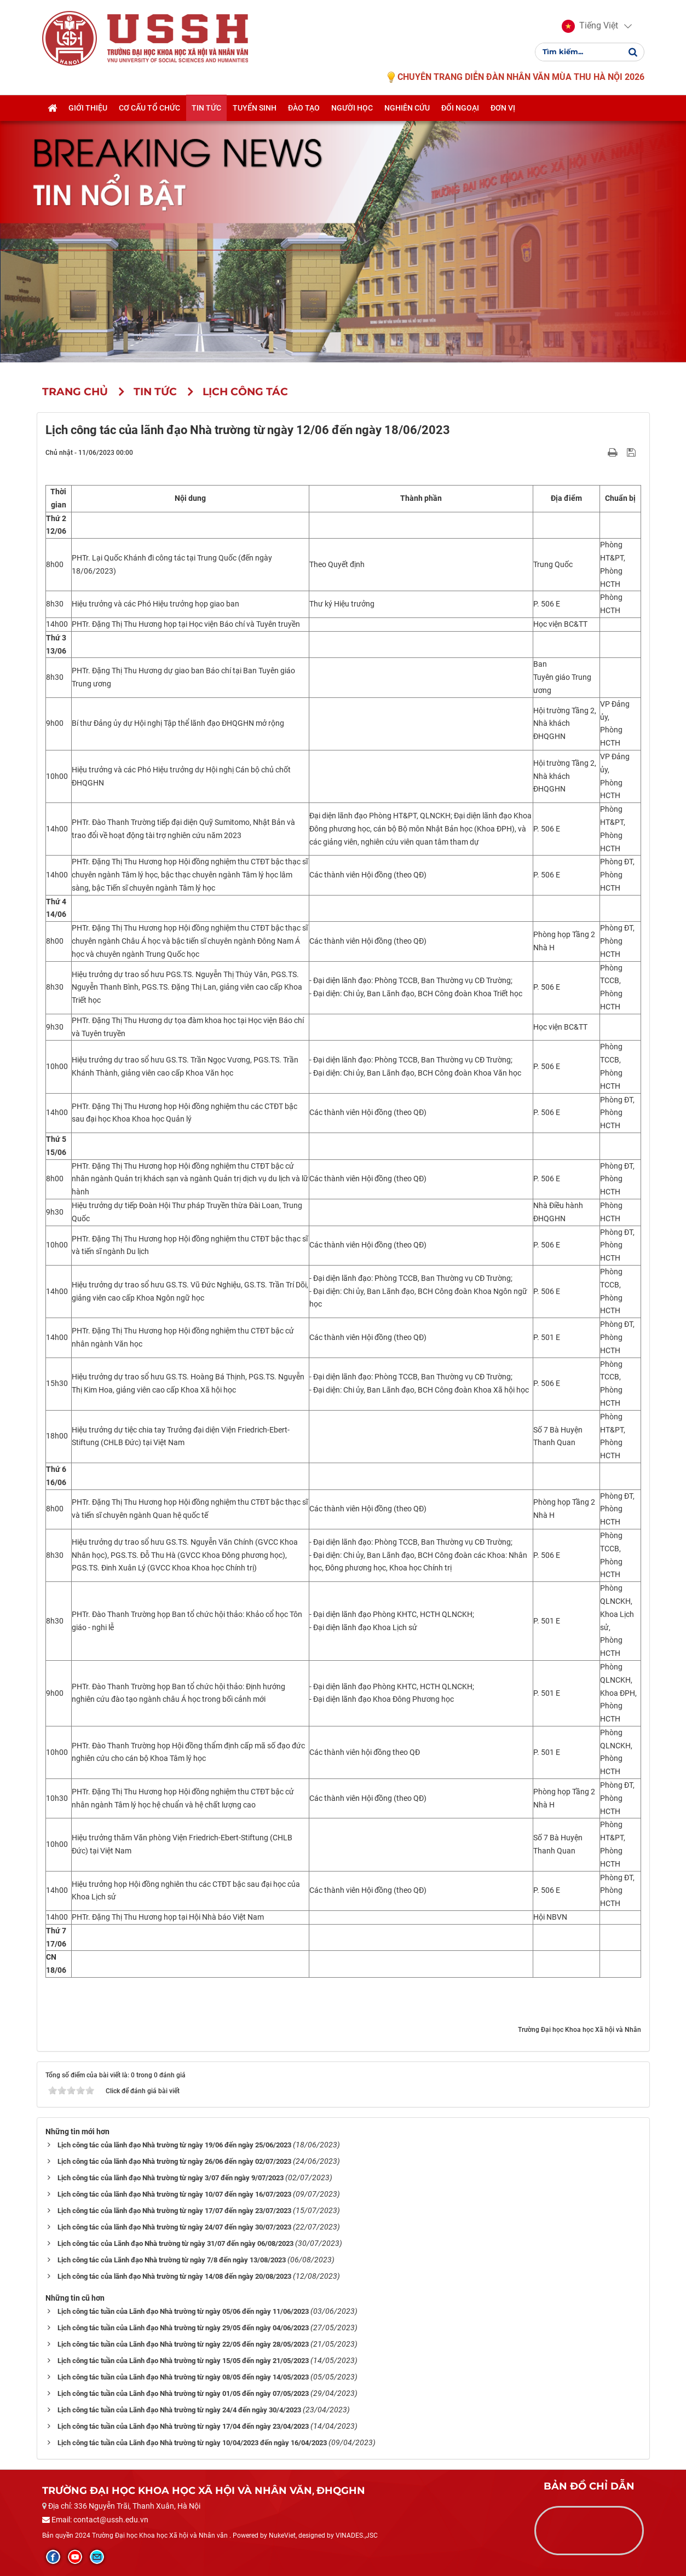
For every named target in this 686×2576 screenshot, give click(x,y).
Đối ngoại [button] (460, 107)
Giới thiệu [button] (87, 107)
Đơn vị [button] (503, 107)
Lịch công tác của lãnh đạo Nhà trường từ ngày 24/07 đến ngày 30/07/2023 (174, 2227)
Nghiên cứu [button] (407, 107)
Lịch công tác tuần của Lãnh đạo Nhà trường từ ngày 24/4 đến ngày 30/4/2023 (179, 2410)
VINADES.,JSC (357, 2535)
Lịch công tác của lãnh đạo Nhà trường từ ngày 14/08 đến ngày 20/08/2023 (174, 2276)
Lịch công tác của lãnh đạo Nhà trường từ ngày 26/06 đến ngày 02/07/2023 (174, 2161)
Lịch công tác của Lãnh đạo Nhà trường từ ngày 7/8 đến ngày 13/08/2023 (171, 2260)
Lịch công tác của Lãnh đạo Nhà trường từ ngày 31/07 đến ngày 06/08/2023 (175, 2243)
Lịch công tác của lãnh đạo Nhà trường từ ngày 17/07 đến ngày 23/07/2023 (174, 2211)
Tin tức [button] (206, 107)
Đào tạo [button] (304, 107)
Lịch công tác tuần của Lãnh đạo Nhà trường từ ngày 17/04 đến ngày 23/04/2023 (183, 2426)
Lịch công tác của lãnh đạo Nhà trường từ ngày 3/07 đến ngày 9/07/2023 (170, 2178)
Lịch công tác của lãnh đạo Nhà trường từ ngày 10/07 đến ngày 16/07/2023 (174, 2194)
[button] (590, 26)
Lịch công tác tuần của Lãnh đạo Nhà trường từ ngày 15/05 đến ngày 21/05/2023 (183, 2360)
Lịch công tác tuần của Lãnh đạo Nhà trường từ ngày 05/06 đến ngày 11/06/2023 (183, 2311)
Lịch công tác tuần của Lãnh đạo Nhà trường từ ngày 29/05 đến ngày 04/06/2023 (183, 2328)
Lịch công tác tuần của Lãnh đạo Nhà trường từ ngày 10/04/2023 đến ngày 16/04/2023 (192, 2443)
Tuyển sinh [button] (254, 107)
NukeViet (282, 2535)
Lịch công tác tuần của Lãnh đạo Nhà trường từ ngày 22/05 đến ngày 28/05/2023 (183, 2344)
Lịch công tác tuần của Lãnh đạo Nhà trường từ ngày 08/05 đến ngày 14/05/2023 (183, 2377)
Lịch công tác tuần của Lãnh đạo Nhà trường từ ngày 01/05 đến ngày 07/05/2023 (183, 2393)
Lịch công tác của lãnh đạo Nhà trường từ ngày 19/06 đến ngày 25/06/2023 (174, 2145)
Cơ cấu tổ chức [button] (149, 107)
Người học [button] (352, 107)
